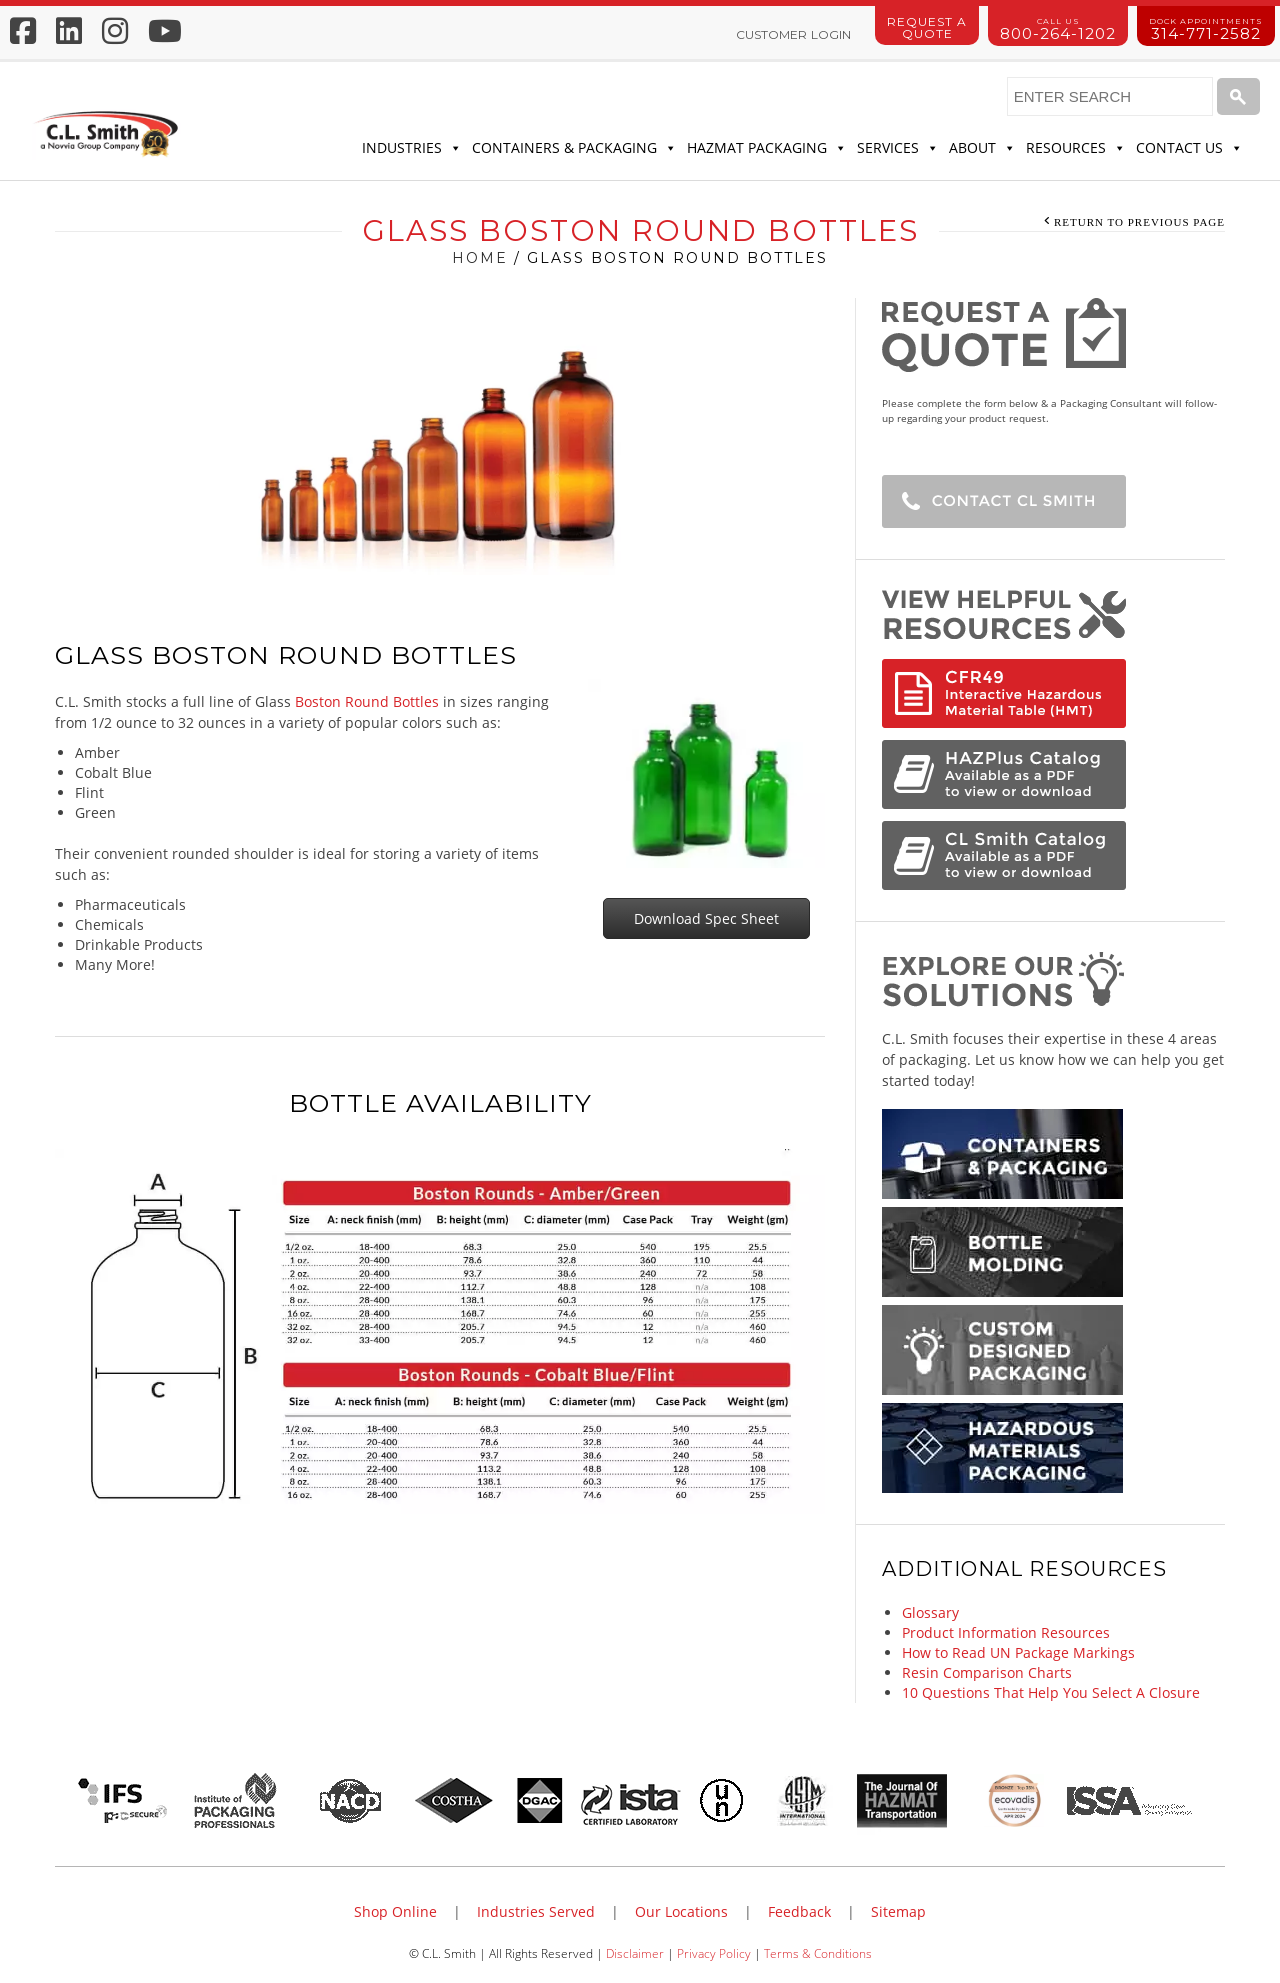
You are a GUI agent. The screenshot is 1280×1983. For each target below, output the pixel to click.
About (982, 148)
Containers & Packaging (574, 148)
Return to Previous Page (1139, 222)
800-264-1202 (1058, 29)
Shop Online (395, 1911)
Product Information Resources (1006, 1632)
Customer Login (793, 34)
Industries (412, 148)
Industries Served (536, 1911)
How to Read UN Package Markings (1018, 1652)
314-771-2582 (1206, 29)
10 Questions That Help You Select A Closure (1051, 1692)
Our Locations (681, 1911)
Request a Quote (927, 27)
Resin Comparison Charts (987, 1672)
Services (898, 148)
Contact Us (1189, 148)
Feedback (799, 1911)
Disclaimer (635, 1953)
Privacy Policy (714, 1953)
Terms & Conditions (818, 1953)
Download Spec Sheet (706, 918)
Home (480, 258)
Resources (1076, 148)
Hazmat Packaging (767, 148)
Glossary (930, 1612)
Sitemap (898, 1911)
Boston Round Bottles (367, 701)
